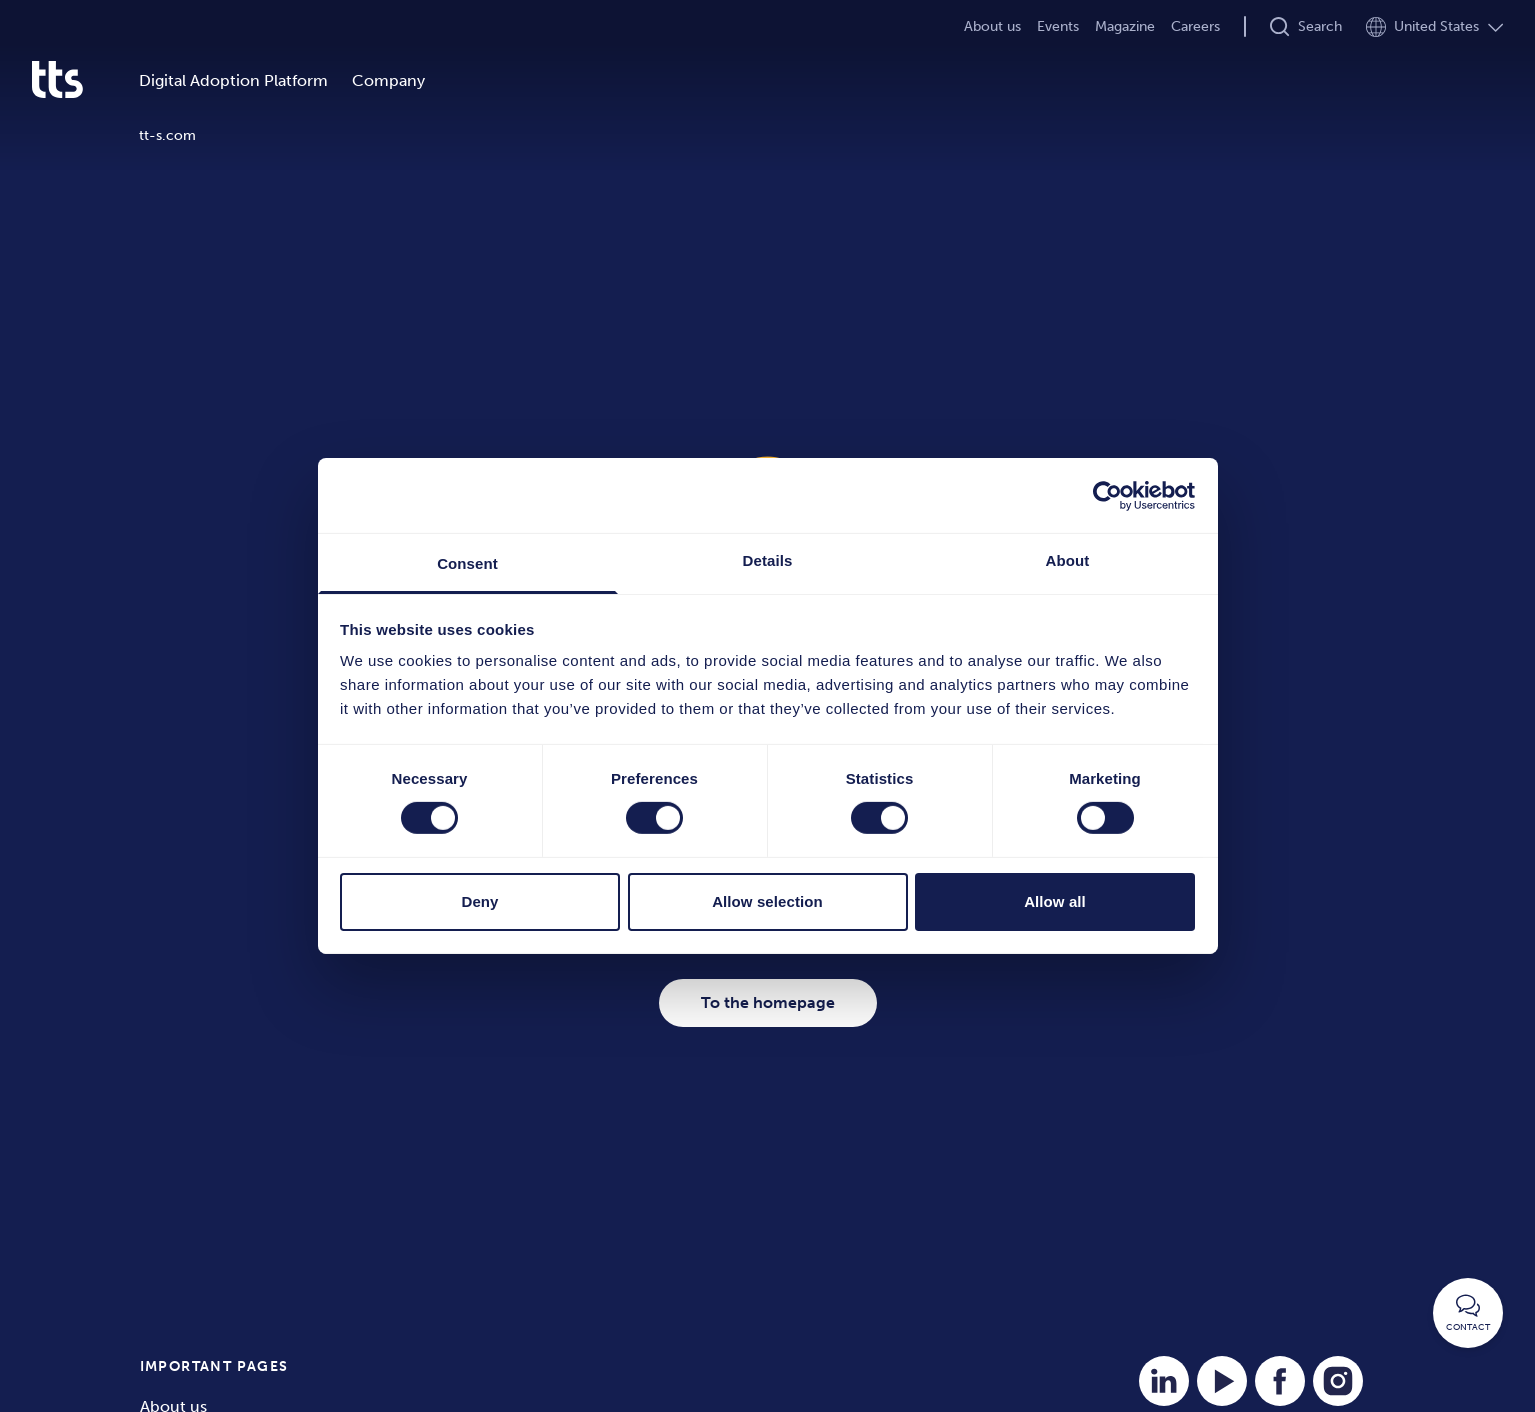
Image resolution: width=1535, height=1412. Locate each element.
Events (1058, 26)
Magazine (1125, 26)
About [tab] (1068, 560)
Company (388, 80)
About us (992, 26)
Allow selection (767, 901)
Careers (1195, 26)
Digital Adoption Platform (233, 80)
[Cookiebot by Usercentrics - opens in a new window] (1107, 495)
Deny (479, 901)
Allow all (1055, 901)
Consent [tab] (467, 563)
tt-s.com (167, 135)
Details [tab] (768, 560)
